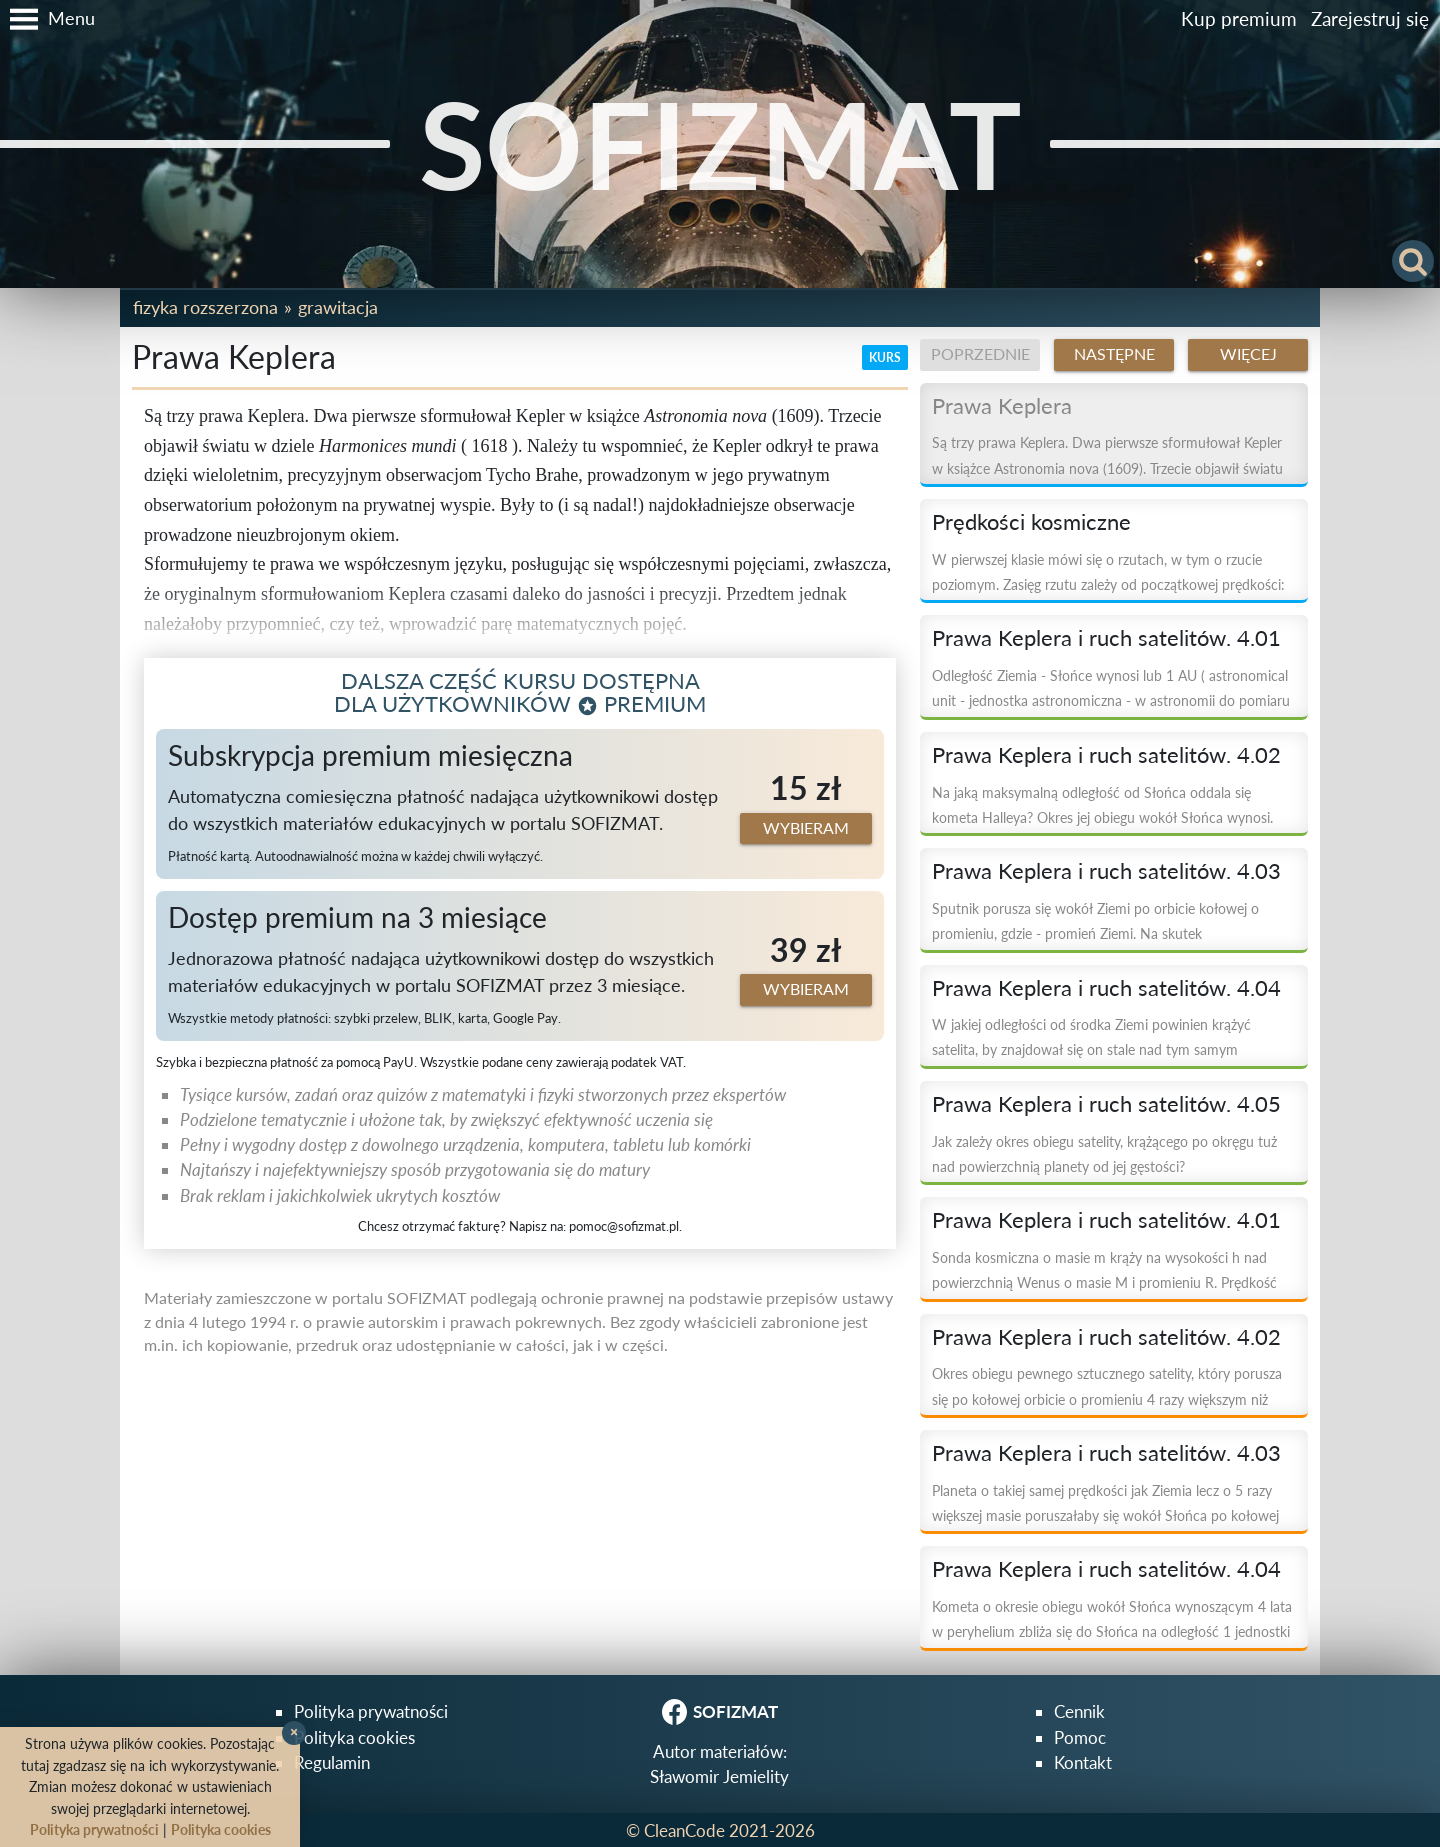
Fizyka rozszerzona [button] (205, 307)
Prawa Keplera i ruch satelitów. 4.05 (1106, 1104)
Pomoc (1080, 1737)
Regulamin (332, 1762)
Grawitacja (338, 307)
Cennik (1079, 1711)
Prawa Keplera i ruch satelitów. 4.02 (1106, 755)
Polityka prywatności (371, 1711)
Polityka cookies (354, 1737)
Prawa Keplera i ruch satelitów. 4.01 (1106, 638)
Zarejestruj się (1370, 18)
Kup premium (1239, 18)
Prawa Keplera (1002, 406)
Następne (1114, 354)
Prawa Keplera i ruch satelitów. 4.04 (1106, 988)
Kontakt (1083, 1762)
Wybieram (806, 828)
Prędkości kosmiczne (1031, 522)
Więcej (1248, 354)
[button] (47, 19)
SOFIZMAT (720, 143)
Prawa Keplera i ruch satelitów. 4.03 (1106, 871)
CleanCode (684, 1830)
